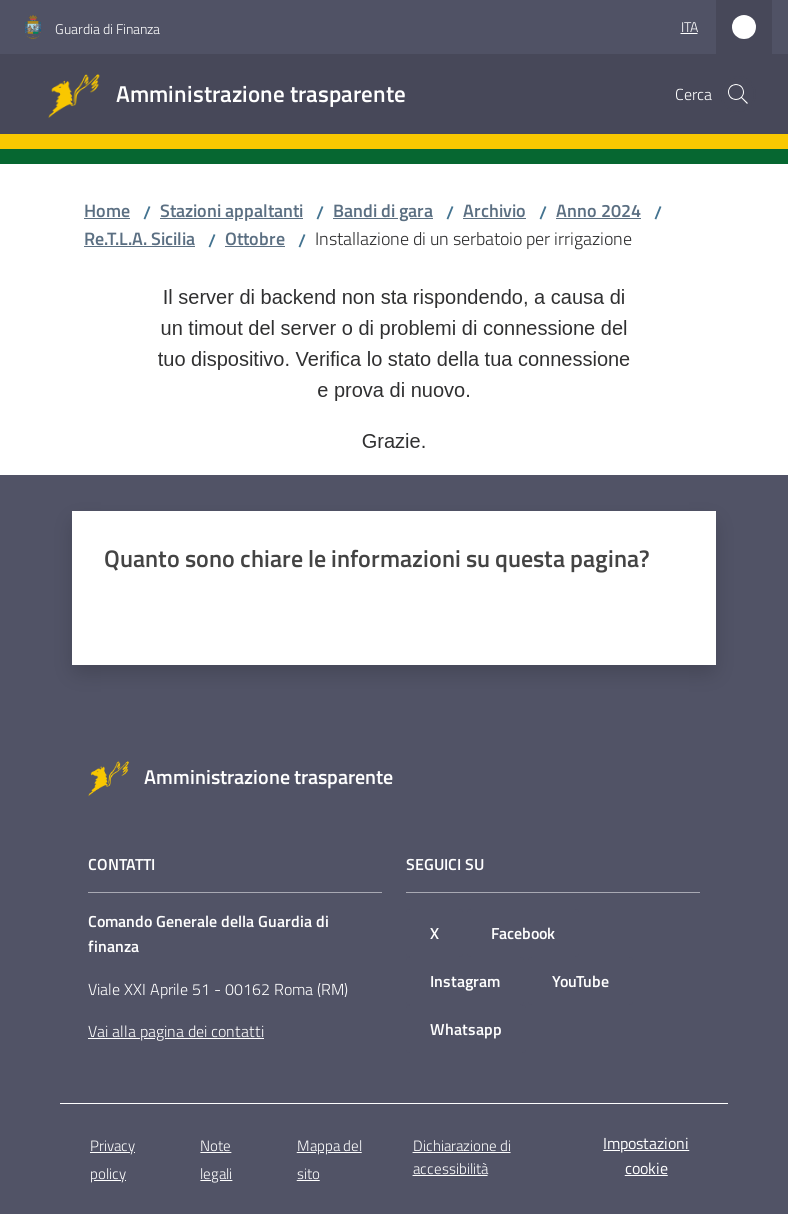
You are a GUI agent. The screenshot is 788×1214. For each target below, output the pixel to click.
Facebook (523, 933)
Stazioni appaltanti (231, 210)
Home (107, 210)
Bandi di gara (383, 210)
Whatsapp (466, 1029)
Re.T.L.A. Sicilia (139, 238)
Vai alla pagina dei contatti (176, 1031)
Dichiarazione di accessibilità (462, 1157)
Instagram (465, 981)
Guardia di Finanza (107, 28)
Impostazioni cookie (646, 1155)
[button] (738, 94)
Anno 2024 (598, 210)
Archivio (494, 210)
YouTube (580, 981)
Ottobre (255, 238)
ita (689, 26)
